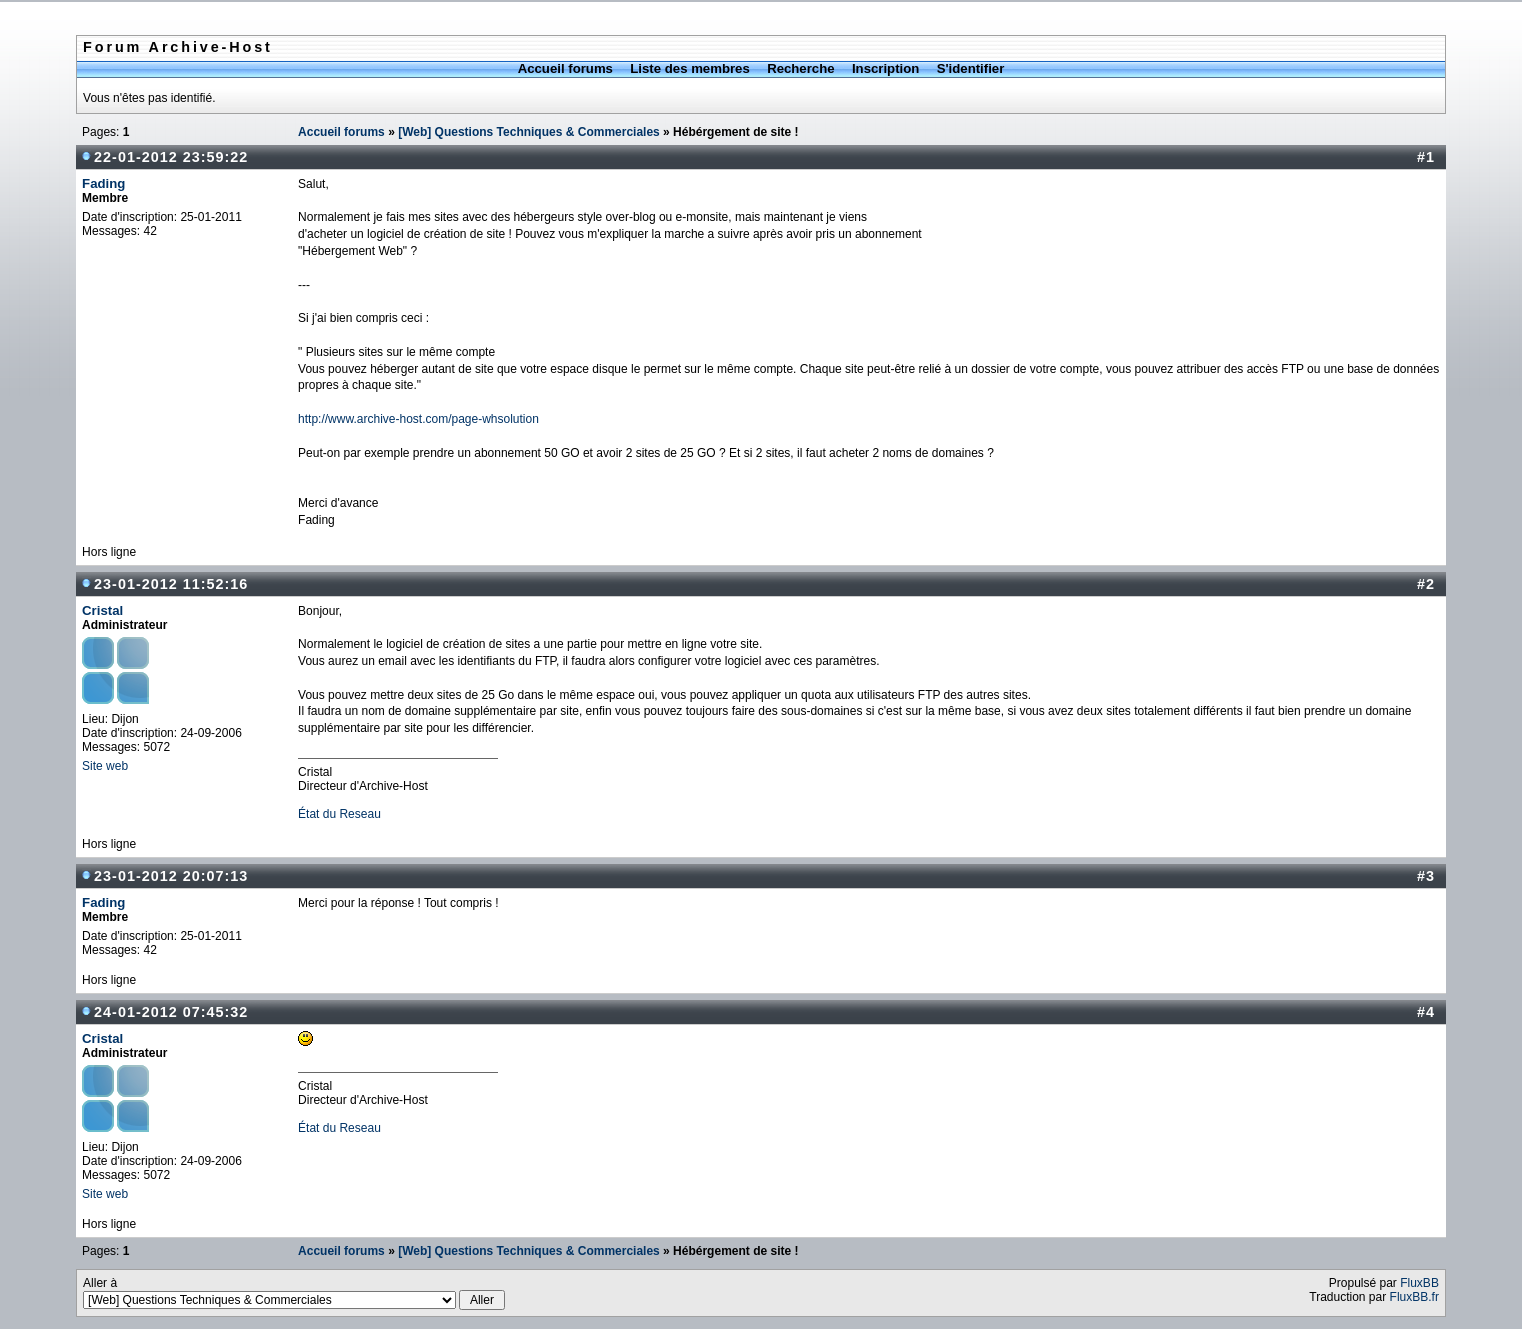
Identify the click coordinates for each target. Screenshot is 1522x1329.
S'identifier (971, 68)
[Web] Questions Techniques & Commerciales (529, 132)
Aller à (294, 1293)
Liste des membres (689, 68)
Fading (103, 183)
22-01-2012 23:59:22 (171, 157)
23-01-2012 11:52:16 (171, 584)
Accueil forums (565, 68)
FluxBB (1419, 1283)
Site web (105, 766)
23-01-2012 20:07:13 (171, 876)
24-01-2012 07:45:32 (171, 1012)
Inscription (885, 68)
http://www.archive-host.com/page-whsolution (418, 419)
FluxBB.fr (1414, 1297)
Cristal (102, 610)
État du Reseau (339, 814)
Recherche (800, 68)
